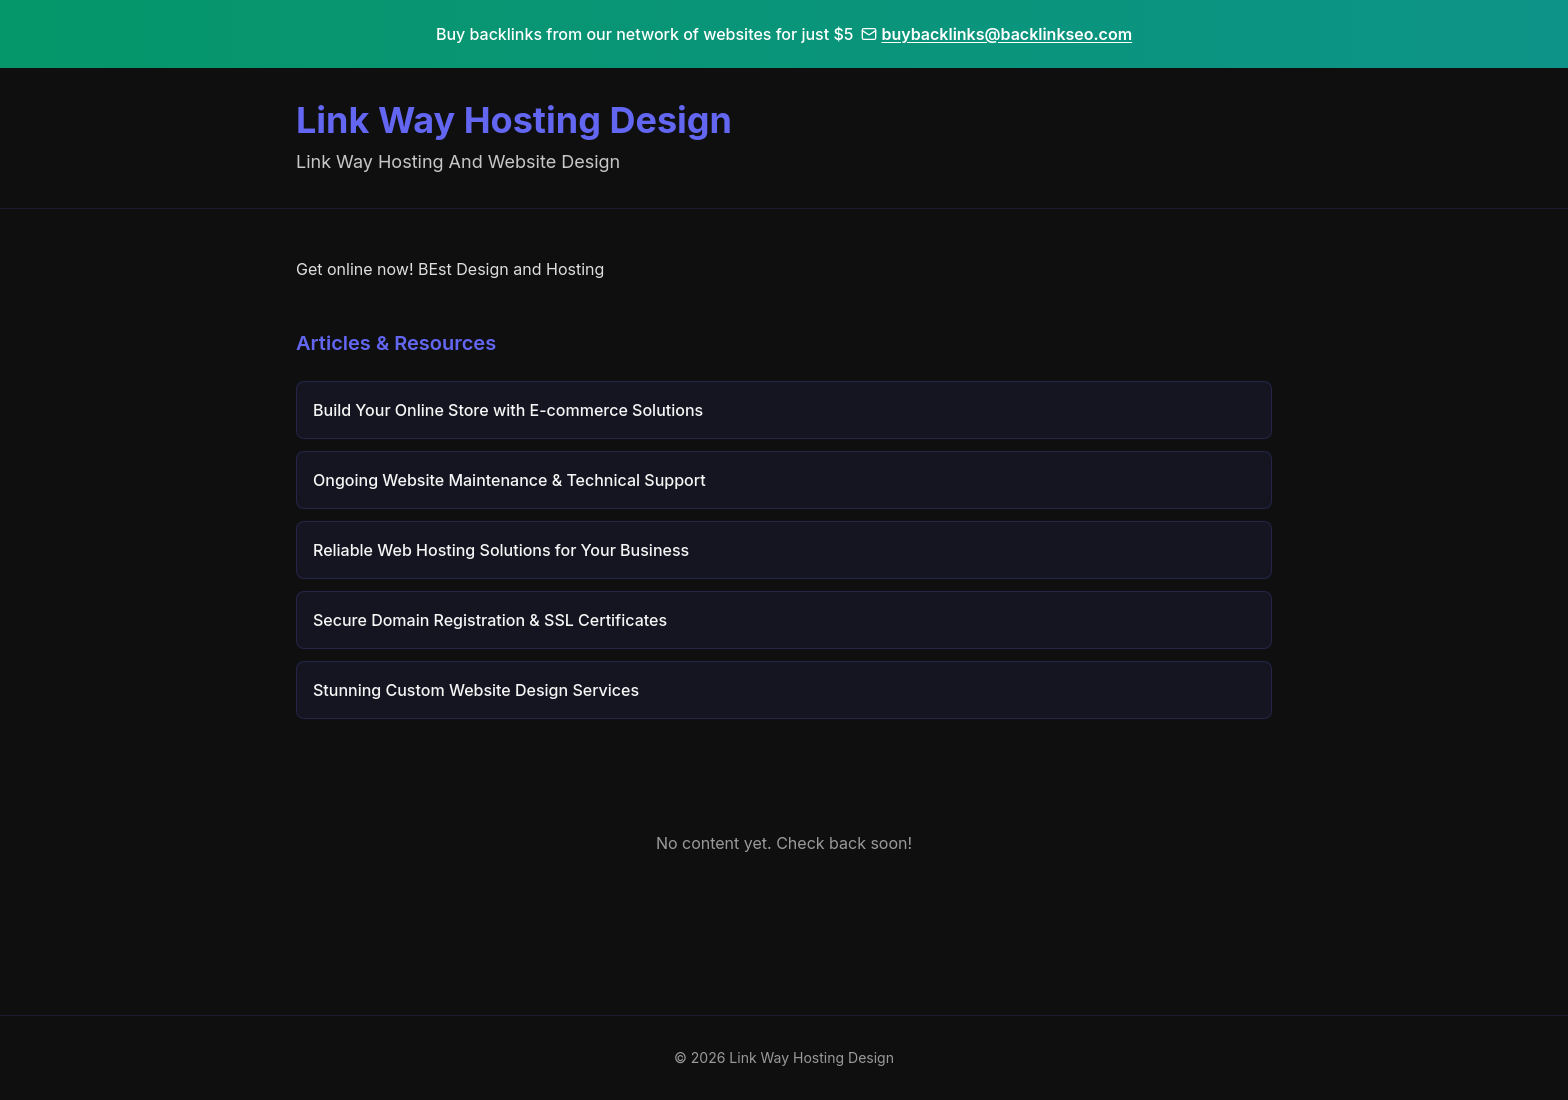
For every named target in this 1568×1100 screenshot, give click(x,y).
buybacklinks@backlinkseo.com (996, 34)
